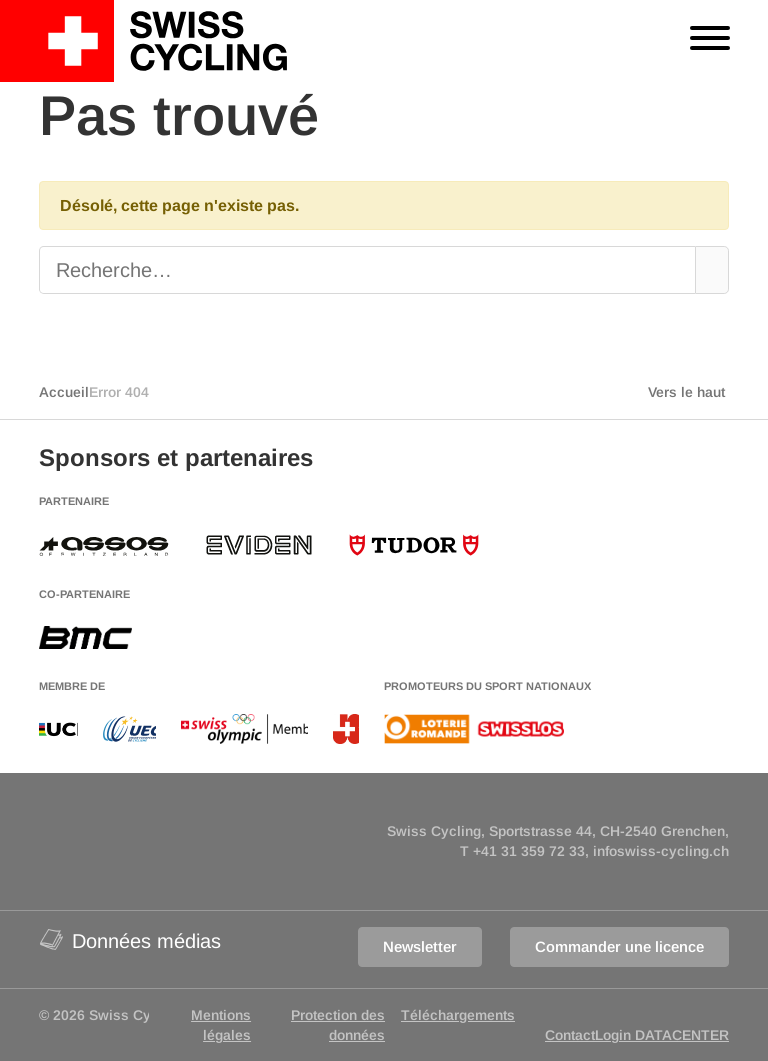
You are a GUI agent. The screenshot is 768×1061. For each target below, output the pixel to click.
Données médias (130, 939)
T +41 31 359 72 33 (522, 851)
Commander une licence (619, 946)
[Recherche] (352, 270)
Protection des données (338, 1025)
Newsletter (420, 946)
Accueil (64, 392)
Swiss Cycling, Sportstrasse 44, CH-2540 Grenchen (556, 831)
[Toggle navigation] (710, 41)
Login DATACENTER (662, 1035)
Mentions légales (221, 1025)
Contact (570, 1035)
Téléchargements (458, 1015)
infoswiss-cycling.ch (661, 851)
